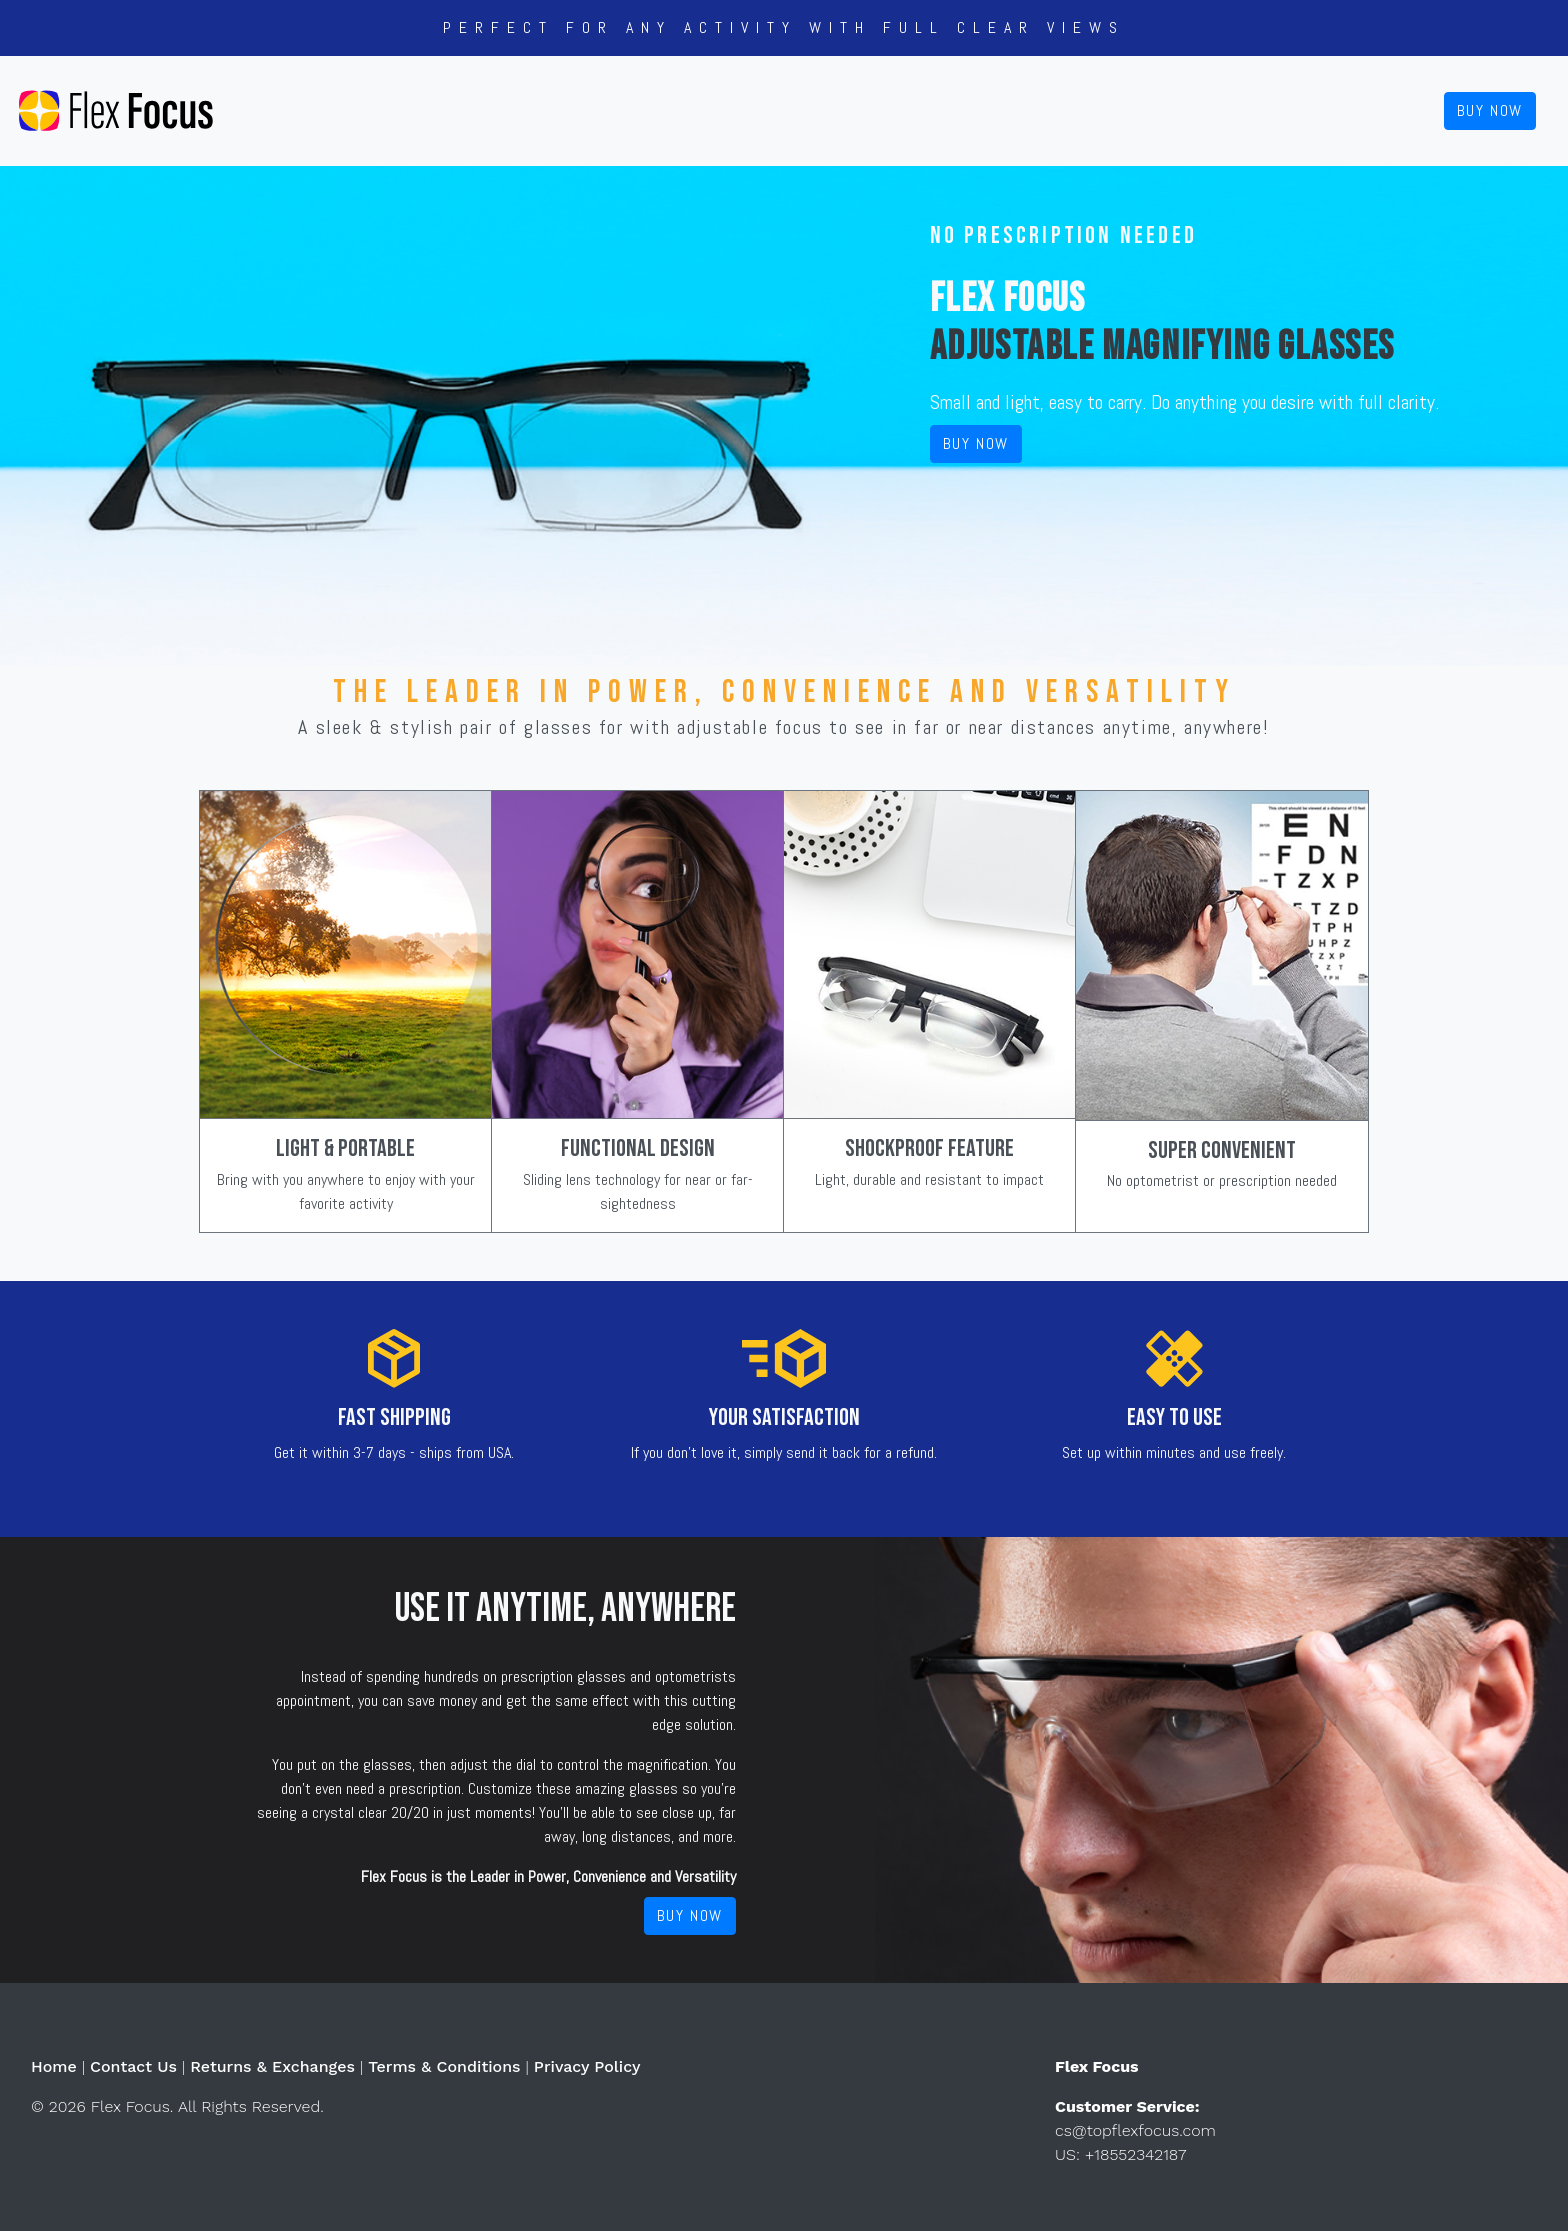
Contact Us (133, 2066)
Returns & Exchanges (272, 2066)
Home (54, 2066)
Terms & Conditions (444, 2066)
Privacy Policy (587, 2066)
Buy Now (1490, 110)
